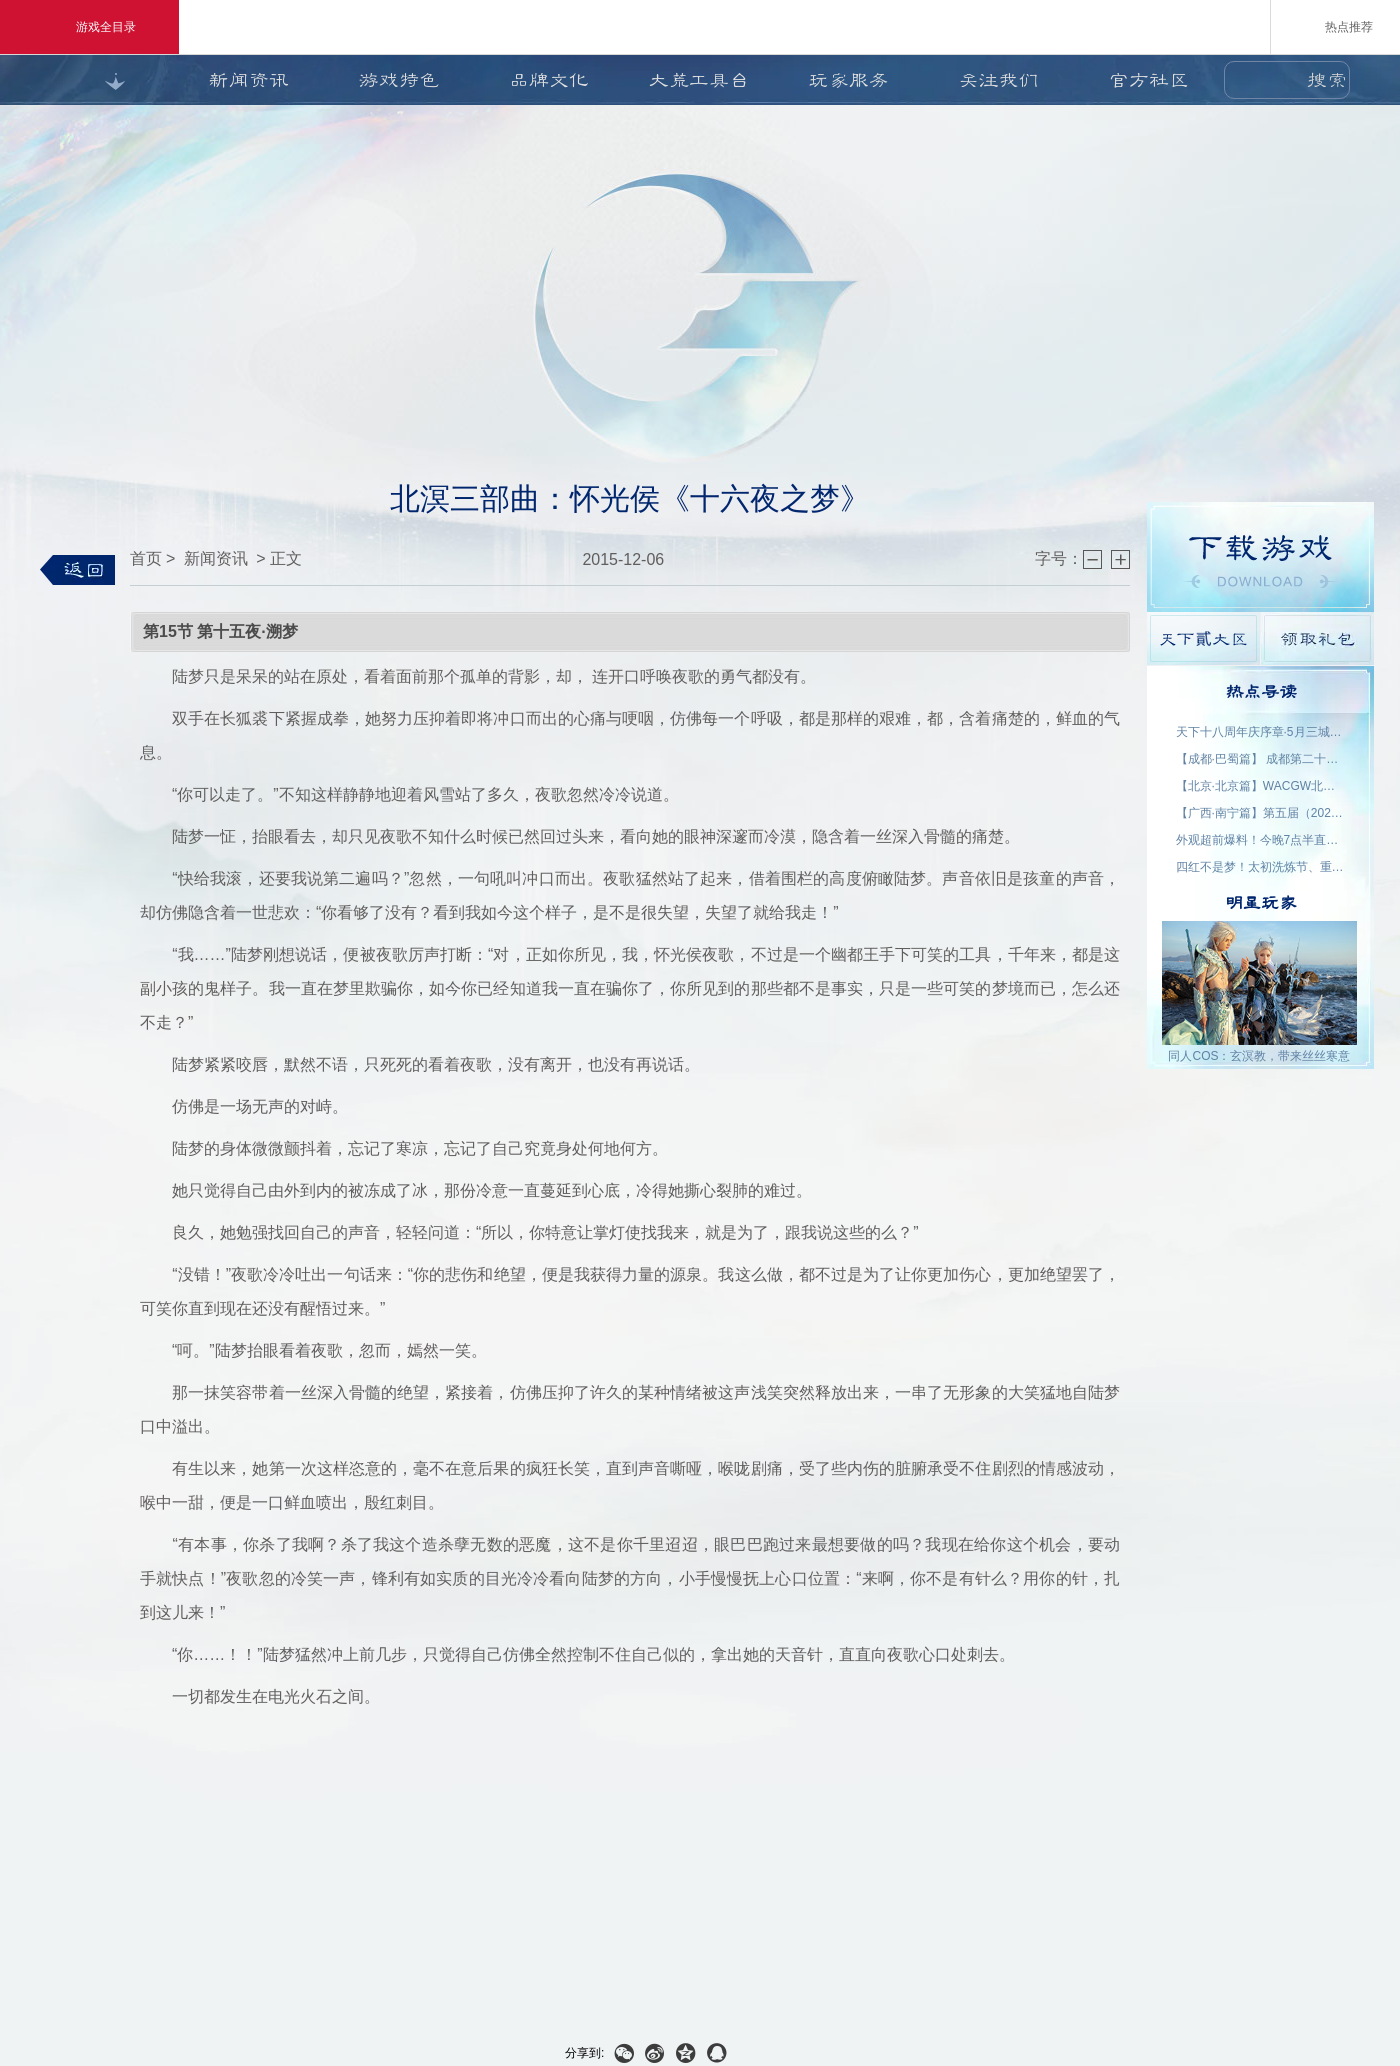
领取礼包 (1317, 638)
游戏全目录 (89, 27)
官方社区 (1149, 80)
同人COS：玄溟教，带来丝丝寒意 (1259, 1056)
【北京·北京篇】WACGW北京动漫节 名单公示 (1261, 786)
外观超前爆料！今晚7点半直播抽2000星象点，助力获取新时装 (1261, 840)
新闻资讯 (249, 80)
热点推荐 (1335, 26)
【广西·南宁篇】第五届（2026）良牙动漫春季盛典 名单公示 (1261, 813)
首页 (146, 558)
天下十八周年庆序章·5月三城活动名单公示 (1261, 732)
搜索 (1327, 80)
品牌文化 (549, 80)
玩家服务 (849, 80)
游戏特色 (399, 80)
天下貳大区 (1203, 638)
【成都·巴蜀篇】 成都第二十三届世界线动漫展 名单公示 (1261, 759)
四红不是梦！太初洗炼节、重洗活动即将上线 (1261, 867)
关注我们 (999, 80)
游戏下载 (1260, 557)
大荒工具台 (699, 80)
